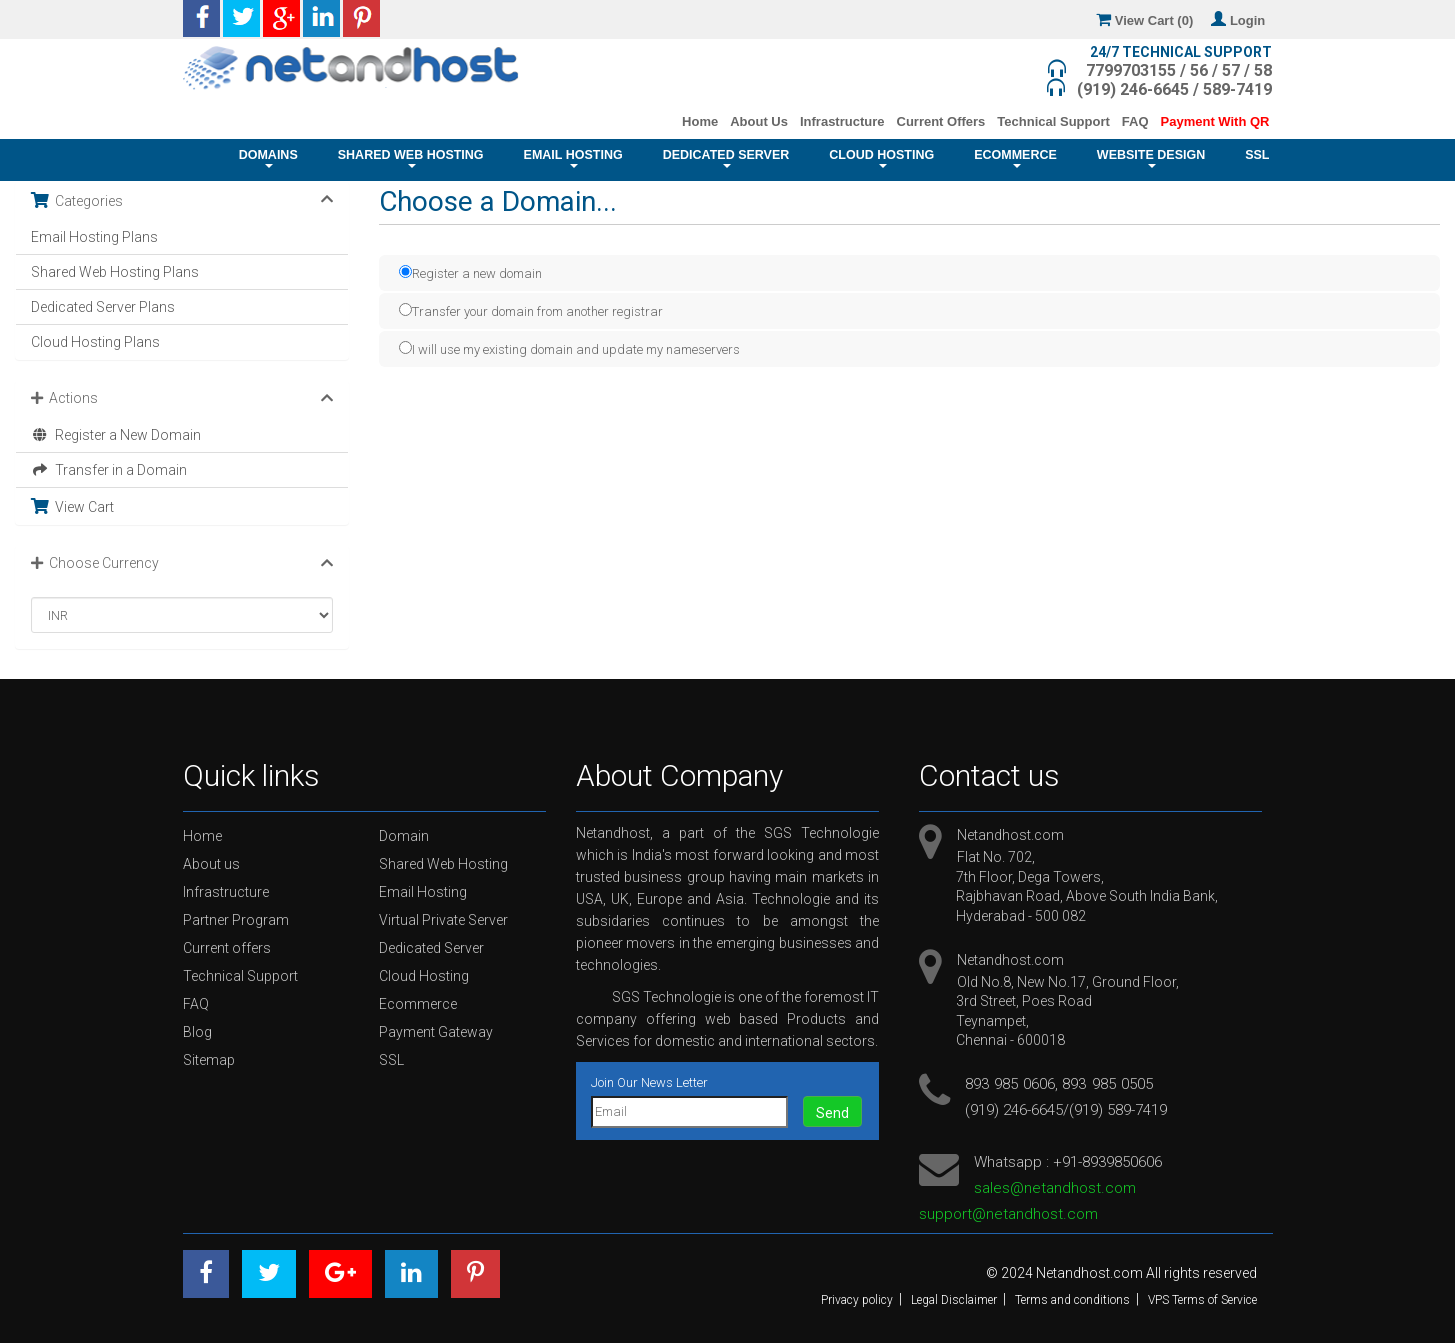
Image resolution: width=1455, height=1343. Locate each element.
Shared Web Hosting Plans (115, 272)
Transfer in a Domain (109, 470)
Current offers (227, 948)
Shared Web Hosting (411, 158)
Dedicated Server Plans (103, 307)
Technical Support (1053, 121)
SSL (1257, 160)
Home (700, 121)
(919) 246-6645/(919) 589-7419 (1066, 1110)
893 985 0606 (1010, 1084)
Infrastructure (842, 121)
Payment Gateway (436, 1032)
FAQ (1135, 121)
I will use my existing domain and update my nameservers (569, 348)
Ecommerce (1015, 158)
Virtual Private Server (443, 920)
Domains (268, 158)
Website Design (1151, 158)
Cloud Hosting (881, 158)
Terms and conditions (1072, 1300)
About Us (759, 121)
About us (211, 864)
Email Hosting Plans (94, 237)
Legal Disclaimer (954, 1300)
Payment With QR (1215, 121)
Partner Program (236, 920)
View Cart (72, 506)
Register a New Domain (116, 435)
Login (1241, 20)
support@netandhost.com (1008, 1214)
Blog (197, 1032)
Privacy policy (857, 1300)
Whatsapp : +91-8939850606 (1068, 1162)
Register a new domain (470, 272)
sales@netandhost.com (1055, 1188)
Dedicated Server (726, 158)
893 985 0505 (1107, 1084)
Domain (404, 836)
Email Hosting (573, 158)
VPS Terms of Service (1202, 1300)
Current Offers (941, 121)
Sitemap (209, 1060)
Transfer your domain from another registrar (531, 310)
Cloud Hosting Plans (95, 342)
